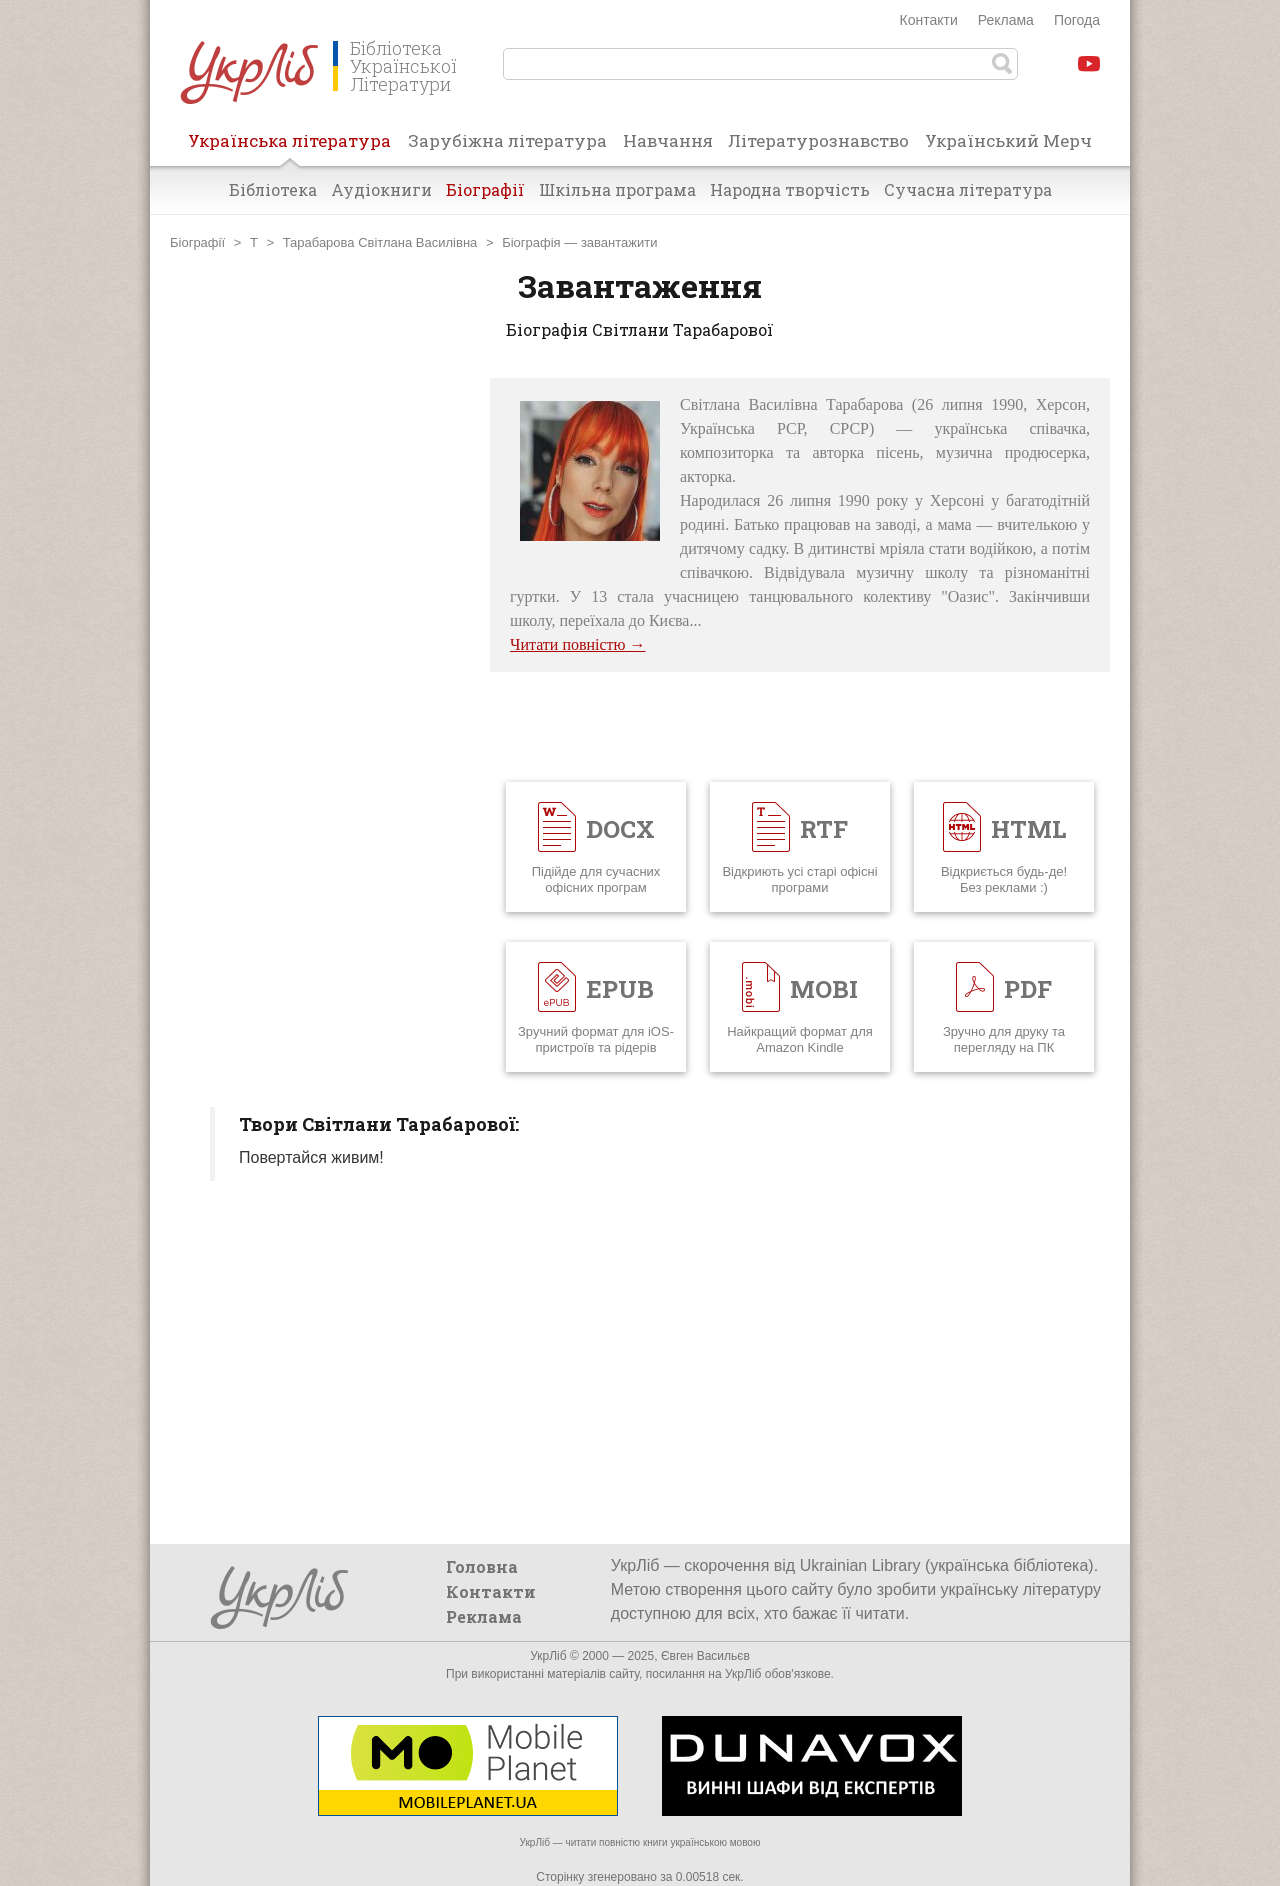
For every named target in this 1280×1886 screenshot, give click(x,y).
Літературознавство (818, 140)
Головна (482, 1566)
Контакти (929, 20)
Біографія (531, 242)
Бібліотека (273, 189)
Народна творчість (790, 189)
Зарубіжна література (507, 140)
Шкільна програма (617, 189)
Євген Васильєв (705, 1656)
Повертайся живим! (311, 1157)
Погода (1077, 20)
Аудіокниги (381, 189)
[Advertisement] (320, 678)
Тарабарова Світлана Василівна (380, 242)
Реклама (1006, 20)
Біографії (485, 189)
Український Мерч (1008, 140)
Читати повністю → (578, 644)
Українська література (289, 147)
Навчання (668, 140)
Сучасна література (968, 189)
